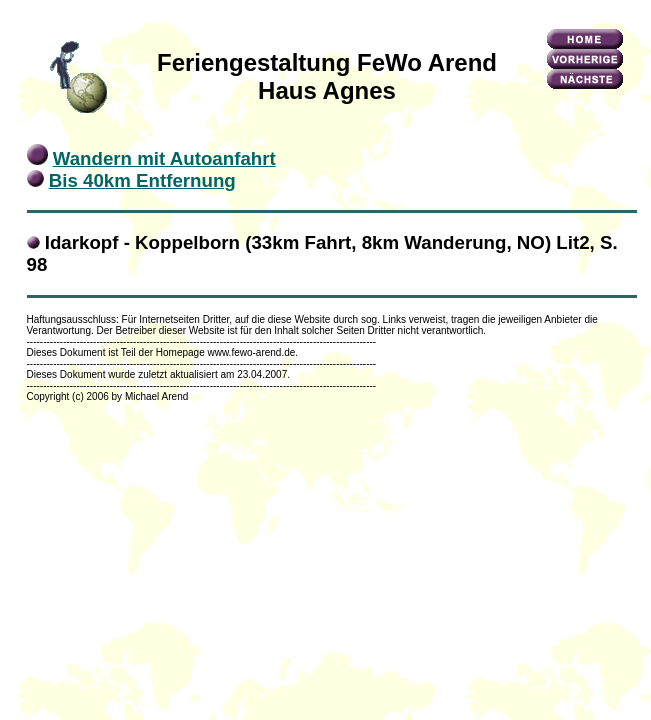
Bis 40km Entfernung (142, 180)
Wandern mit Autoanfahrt (164, 158)
